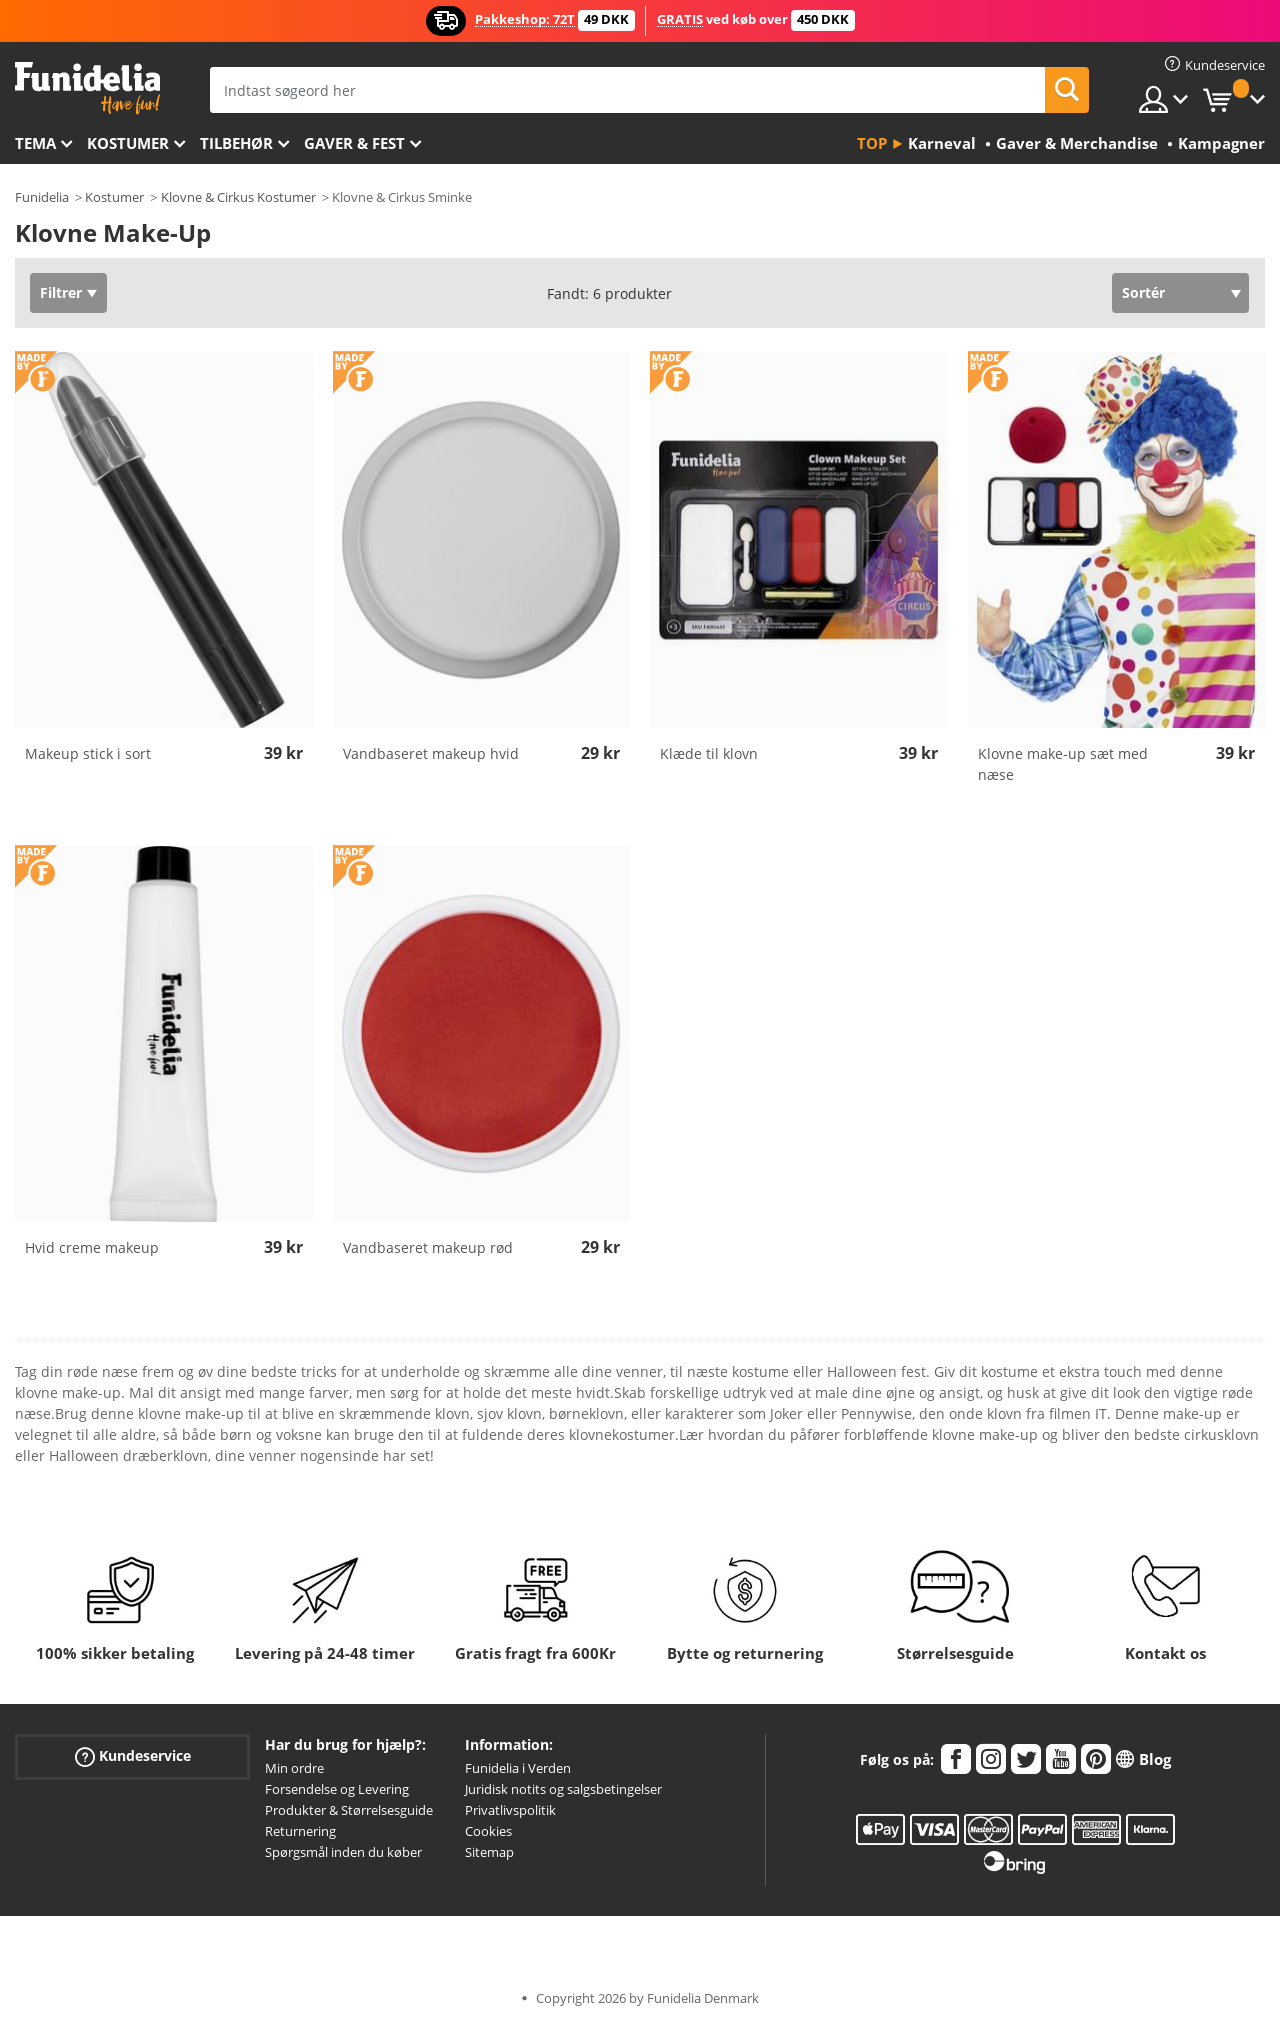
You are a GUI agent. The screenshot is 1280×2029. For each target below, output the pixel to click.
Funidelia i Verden (518, 1768)
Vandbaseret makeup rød (428, 1247)
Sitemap (489, 1852)
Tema (35, 143)
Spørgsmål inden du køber (343, 1852)
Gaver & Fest (354, 143)
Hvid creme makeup (92, 1247)
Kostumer (128, 143)
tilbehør (236, 143)
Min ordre (294, 1768)
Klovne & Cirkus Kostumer (238, 197)
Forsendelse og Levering (337, 1789)
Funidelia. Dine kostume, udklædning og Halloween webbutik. (87, 88)
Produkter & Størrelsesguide (349, 1810)
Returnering (300, 1831)
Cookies (488, 1831)
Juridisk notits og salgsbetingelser (563, 1789)
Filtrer (61, 292)
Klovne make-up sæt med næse (1063, 764)
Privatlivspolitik (510, 1810)
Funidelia (42, 197)
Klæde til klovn (709, 753)
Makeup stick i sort (88, 753)
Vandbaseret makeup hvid (431, 753)
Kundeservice (133, 1756)
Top (872, 143)
